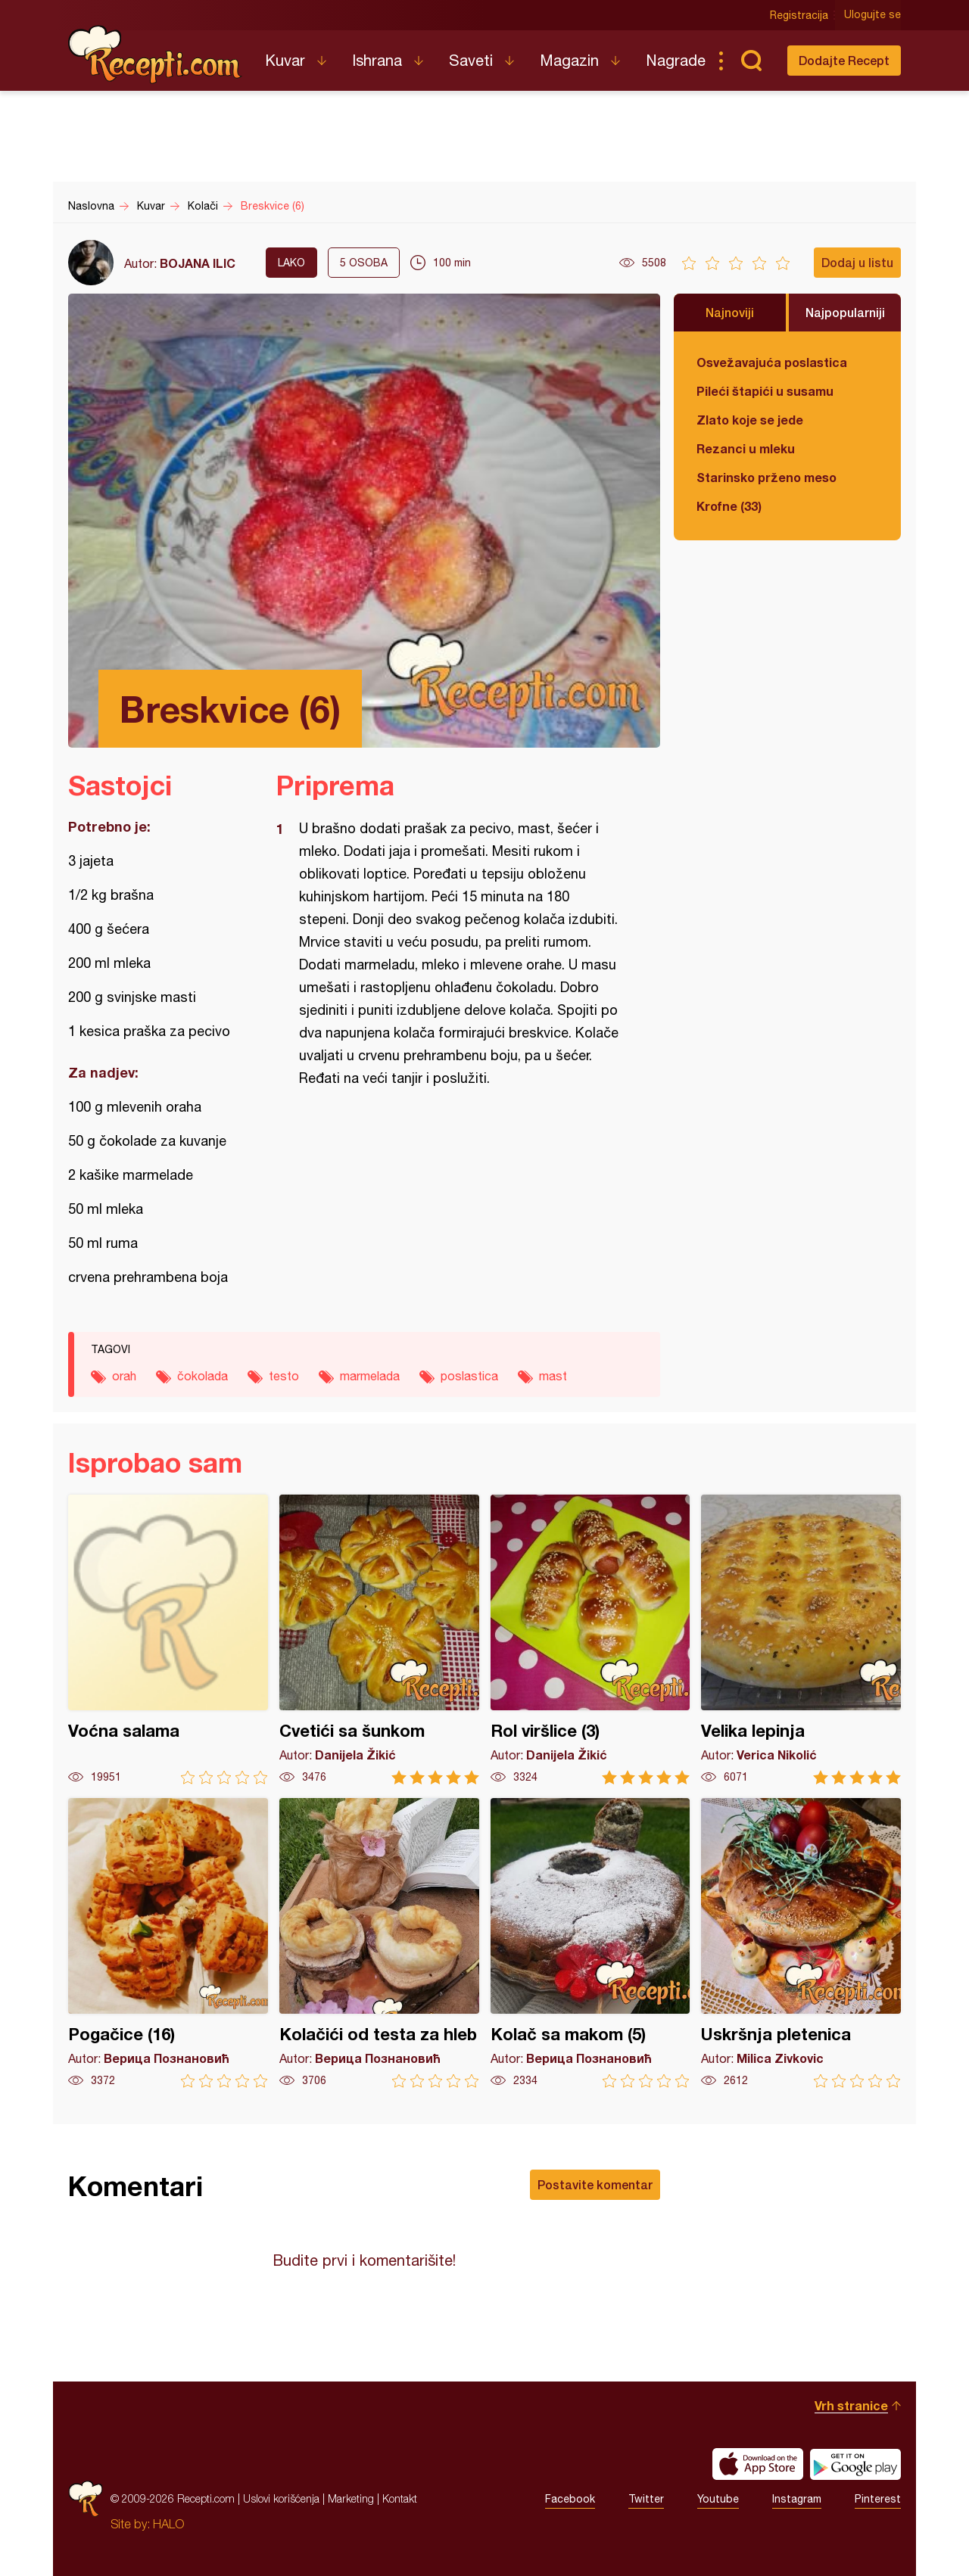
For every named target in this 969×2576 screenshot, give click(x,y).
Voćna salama (168, 1639)
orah (124, 1376)
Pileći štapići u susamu (764, 391)
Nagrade (676, 60)
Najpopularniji (845, 312)
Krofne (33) (729, 506)
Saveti (471, 60)
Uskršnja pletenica (801, 1943)
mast (553, 1376)
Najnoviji (730, 312)
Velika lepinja (801, 1639)
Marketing (351, 2498)
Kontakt (399, 2498)
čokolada (202, 1376)
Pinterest (878, 2499)
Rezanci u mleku (745, 448)
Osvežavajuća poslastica (771, 362)
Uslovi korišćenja (281, 2498)
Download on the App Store (757, 2464)
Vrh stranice (851, 2405)
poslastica (469, 1376)
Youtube (718, 2499)
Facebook (570, 2499)
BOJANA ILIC (197, 263)
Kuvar (285, 60)
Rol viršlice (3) (590, 1639)
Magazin (569, 60)
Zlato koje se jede (749, 419)
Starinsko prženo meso (766, 477)
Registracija (799, 15)
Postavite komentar (595, 2184)
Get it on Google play (855, 2464)
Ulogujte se (872, 15)
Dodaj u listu (857, 262)
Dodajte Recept (844, 60)
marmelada (370, 1376)
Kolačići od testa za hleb (379, 1943)
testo (284, 1376)
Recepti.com (155, 54)
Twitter (646, 2499)
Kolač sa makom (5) (590, 1943)
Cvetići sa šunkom (379, 1639)
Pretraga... (751, 60)
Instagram (796, 2499)
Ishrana (377, 60)
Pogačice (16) (168, 1943)
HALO (168, 2524)
